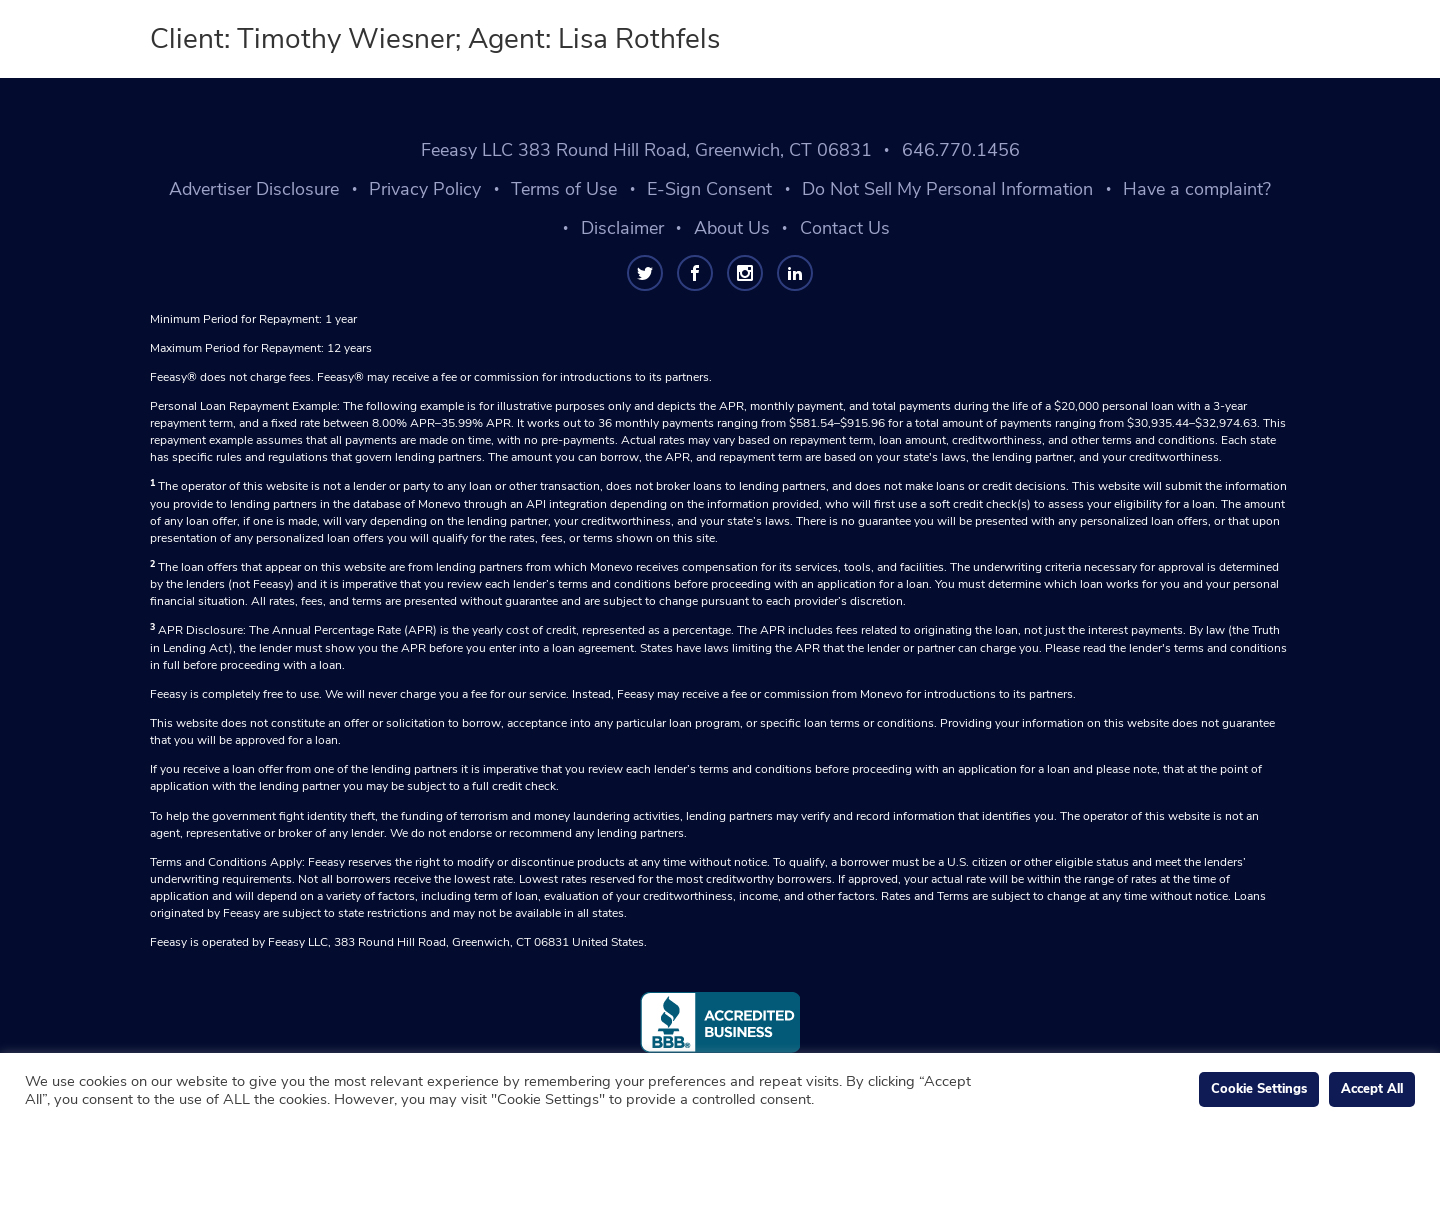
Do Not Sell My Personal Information (947, 189)
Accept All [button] (1372, 1089)
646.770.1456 (961, 150)
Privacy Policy (425, 189)
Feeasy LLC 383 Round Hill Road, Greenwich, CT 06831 (646, 150)
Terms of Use (564, 189)
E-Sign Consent (709, 189)
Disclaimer (622, 228)
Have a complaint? (1197, 189)
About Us (732, 228)
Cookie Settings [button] (1259, 1089)
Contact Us (845, 228)
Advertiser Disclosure (254, 189)
